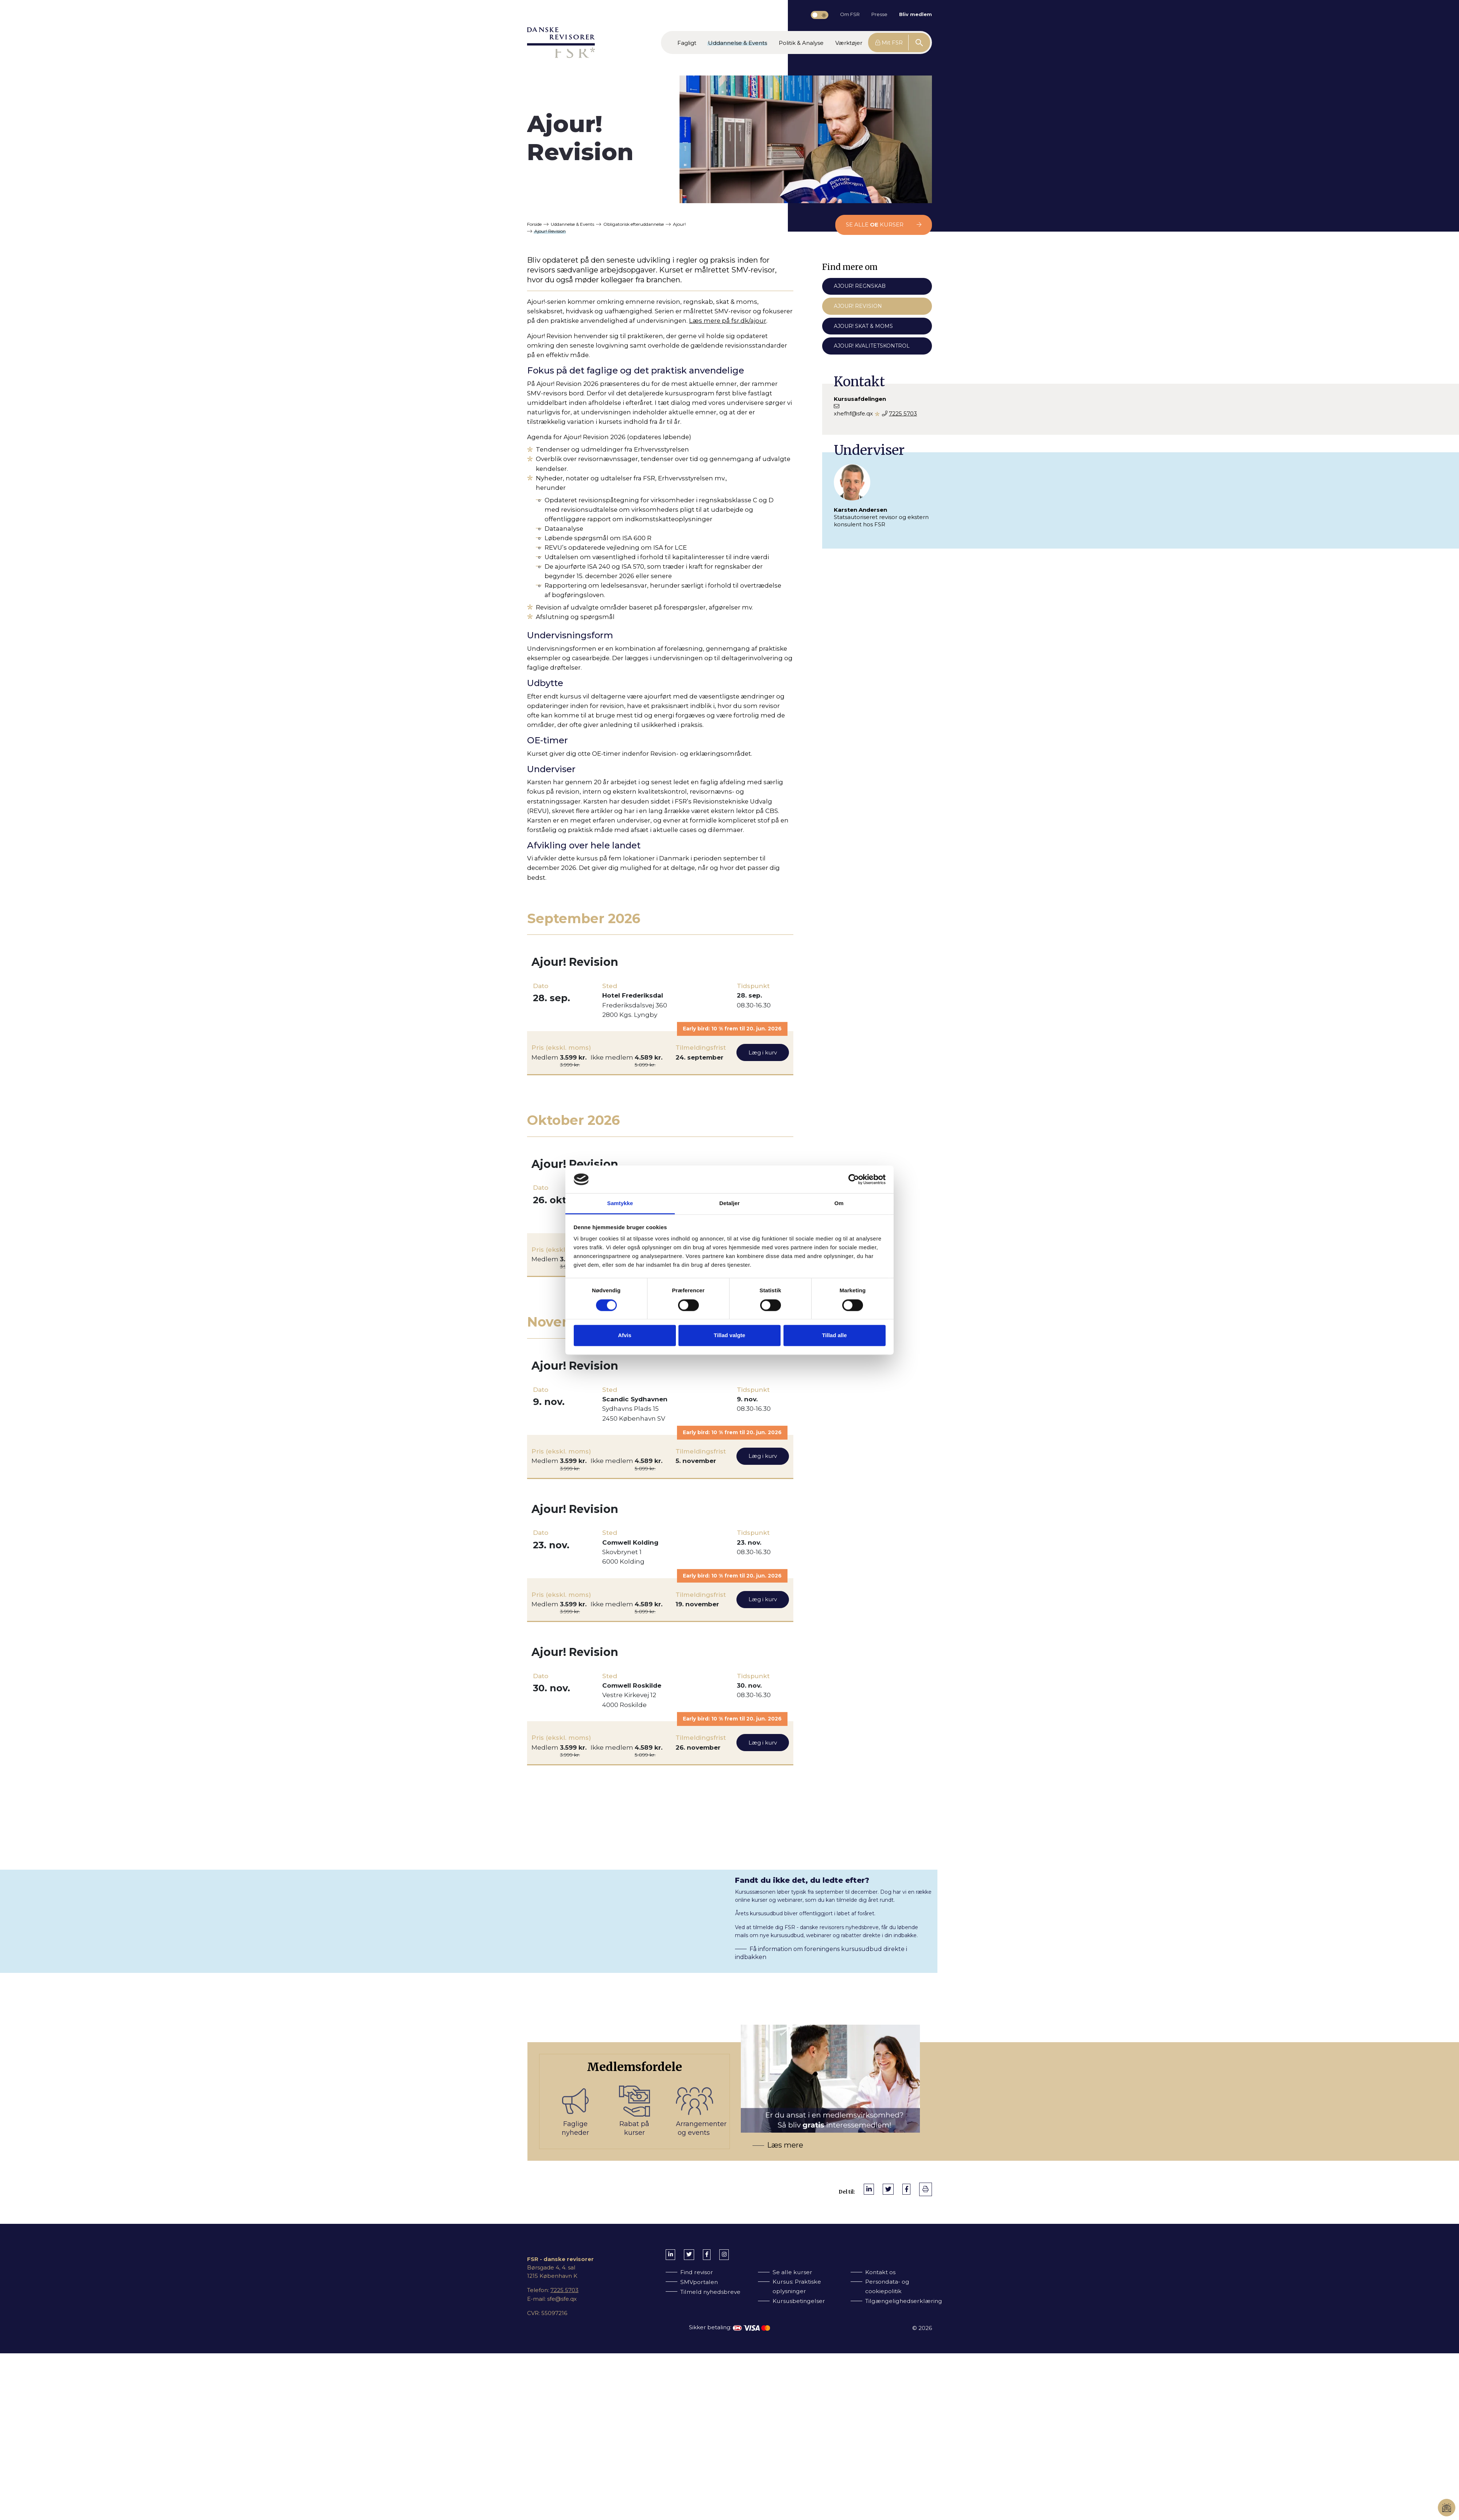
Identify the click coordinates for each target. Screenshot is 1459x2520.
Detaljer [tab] (729, 1203)
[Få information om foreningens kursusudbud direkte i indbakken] (729, 1915)
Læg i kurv (762, 1052)
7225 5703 (903, 413)
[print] (925, 2189)
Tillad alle (834, 1335)
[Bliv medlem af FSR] (735, 2101)
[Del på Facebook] (906, 2189)
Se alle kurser (883, 224)
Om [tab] (838, 1203)
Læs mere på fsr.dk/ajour (727, 320)
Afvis (624, 1335)
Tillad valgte (729, 1335)
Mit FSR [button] (889, 42)
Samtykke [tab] (620, 1203)
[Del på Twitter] (888, 2189)
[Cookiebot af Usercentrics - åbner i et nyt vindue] (854, 1179)
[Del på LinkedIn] (869, 2189)
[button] (687, 42)
